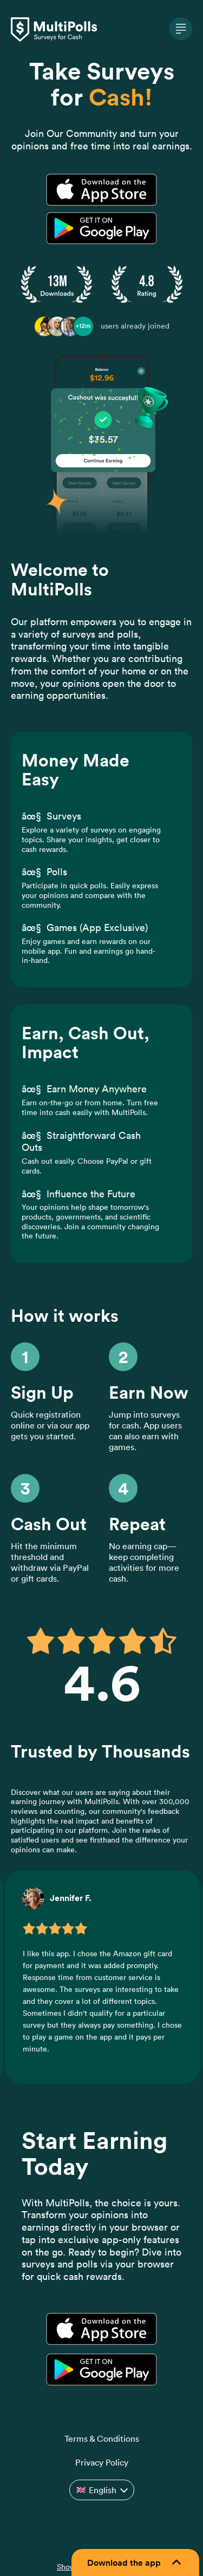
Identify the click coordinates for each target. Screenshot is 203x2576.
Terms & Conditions (101, 2438)
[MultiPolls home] (101, 29)
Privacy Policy (101, 2462)
